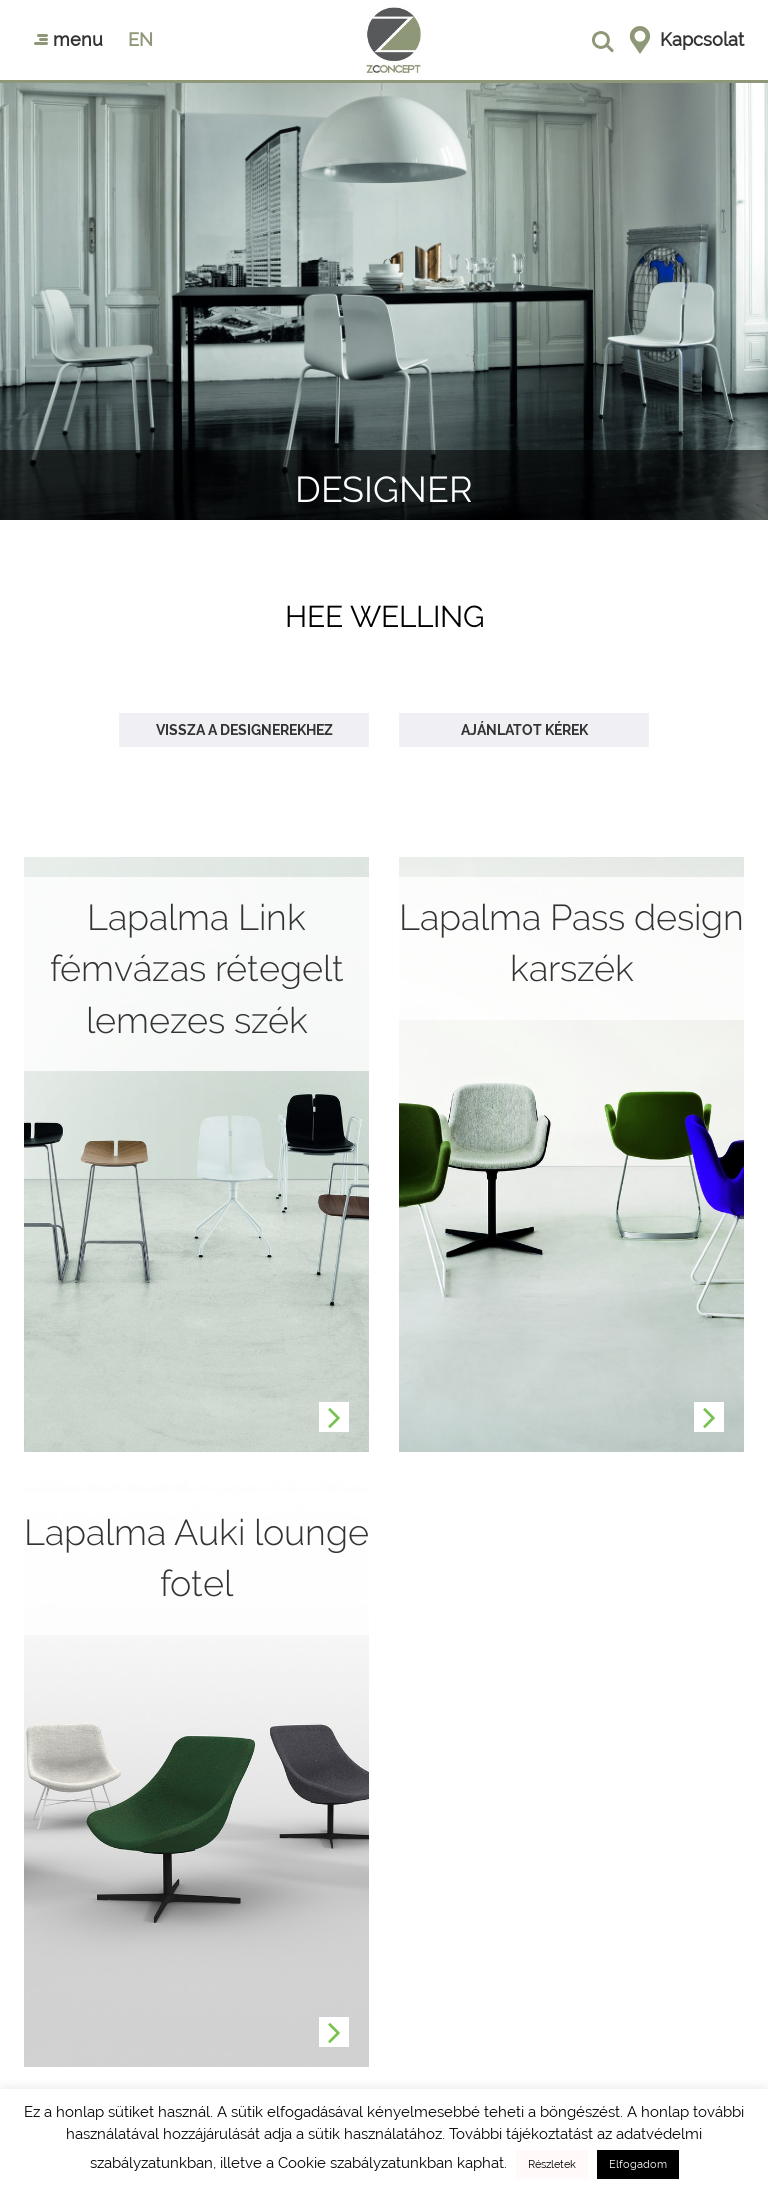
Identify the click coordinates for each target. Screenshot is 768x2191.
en (140, 39)
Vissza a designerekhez (244, 730)
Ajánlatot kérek (524, 730)
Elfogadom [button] (638, 2164)
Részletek (552, 2164)
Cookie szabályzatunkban (365, 2163)
